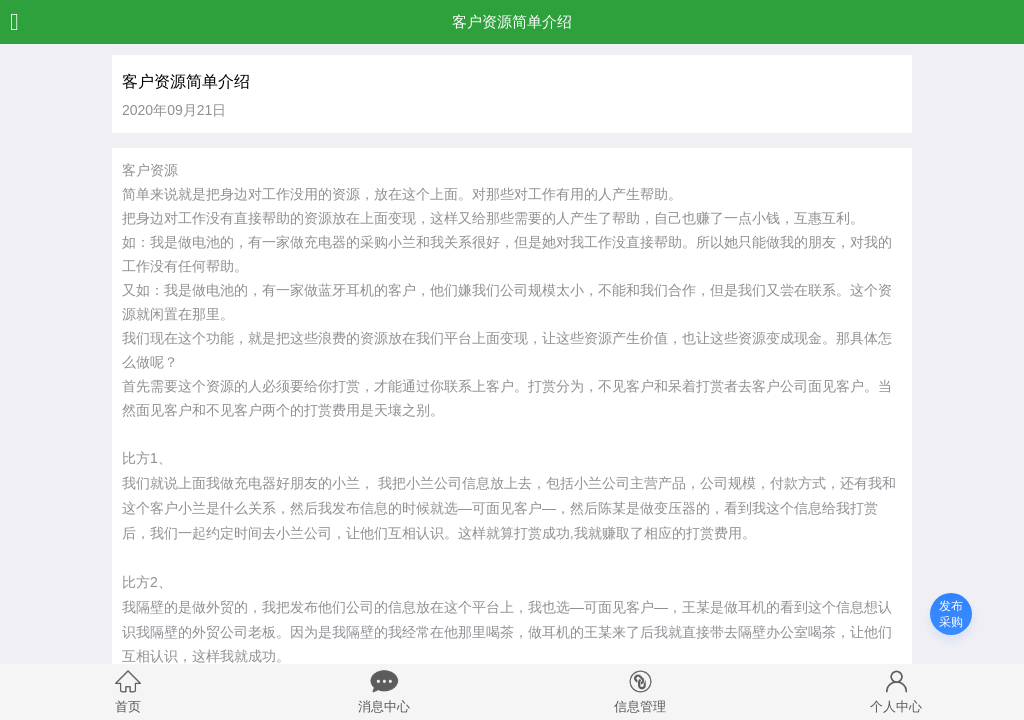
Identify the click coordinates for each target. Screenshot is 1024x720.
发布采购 (951, 614)
